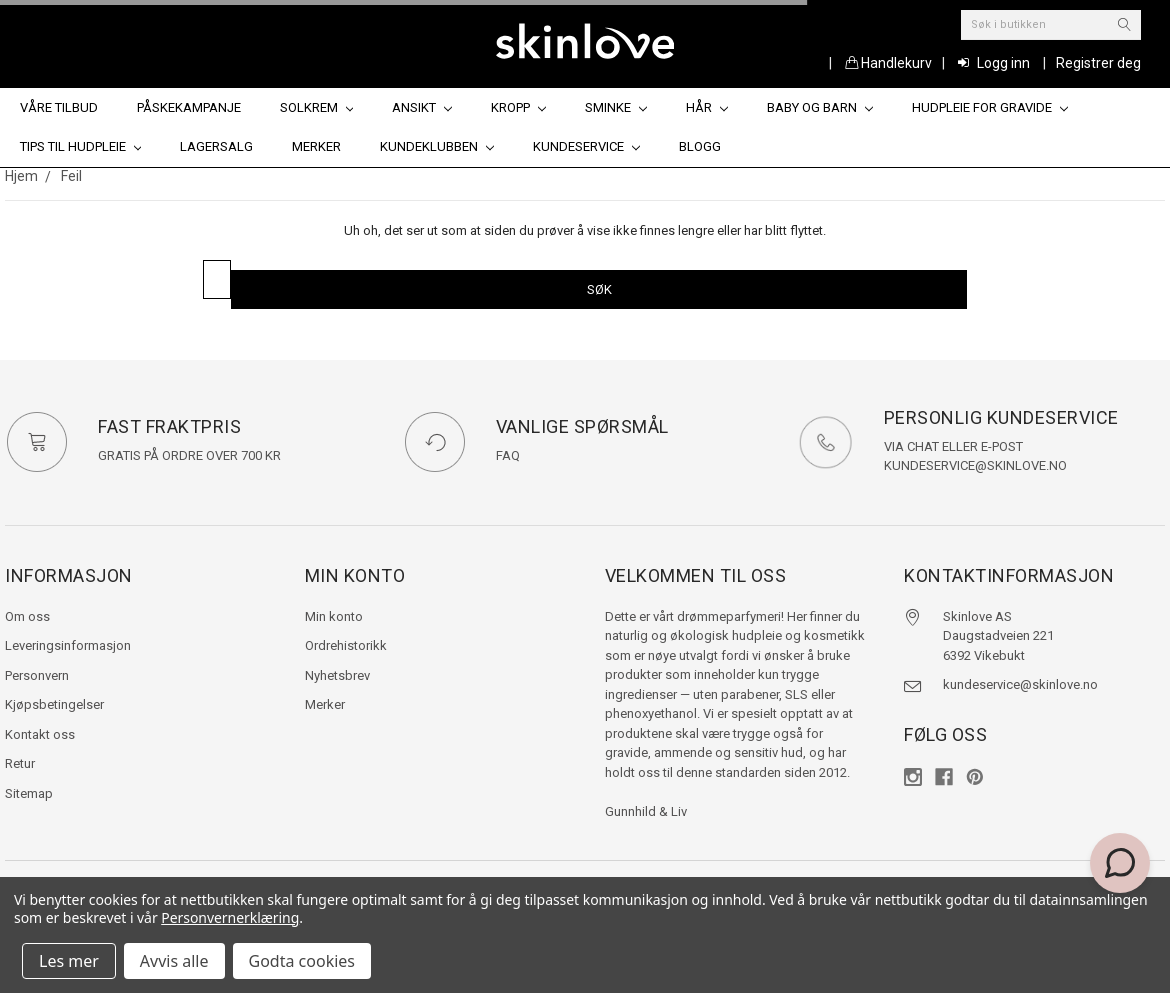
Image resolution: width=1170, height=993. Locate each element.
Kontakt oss (40, 734)
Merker (316, 146)
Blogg (700, 146)
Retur (20, 763)
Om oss (27, 616)
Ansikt (422, 107)
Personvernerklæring (230, 917)
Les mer (69, 961)
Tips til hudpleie (81, 146)
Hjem (21, 176)
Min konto (334, 616)
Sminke (616, 107)
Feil (71, 176)
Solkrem (317, 107)
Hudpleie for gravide (990, 107)
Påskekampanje (189, 107)
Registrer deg (1098, 63)
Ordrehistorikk (346, 645)
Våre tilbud (59, 107)
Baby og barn (820, 107)
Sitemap (29, 793)
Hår (707, 107)
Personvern (37, 675)
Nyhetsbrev (337, 675)
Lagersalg (216, 146)
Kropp (518, 107)
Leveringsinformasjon (68, 645)
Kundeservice (586, 146)
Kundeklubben (437, 146)
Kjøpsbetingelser (54, 704)
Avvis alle (174, 961)
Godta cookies (302, 961)
